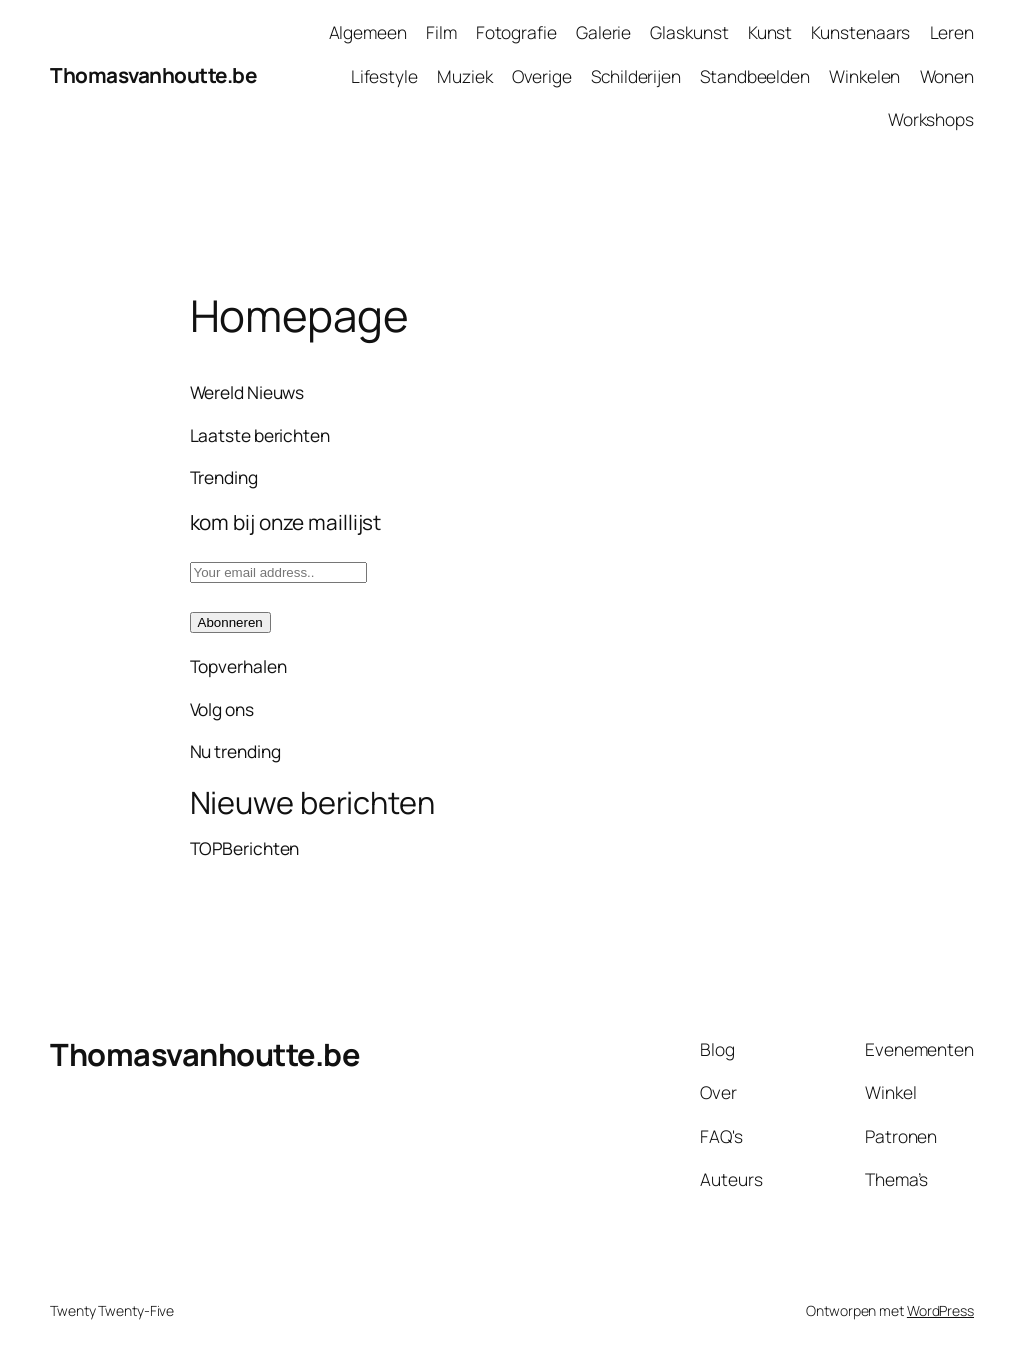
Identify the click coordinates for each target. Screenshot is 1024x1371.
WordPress (940, 1310)
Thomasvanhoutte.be (153, 75)
